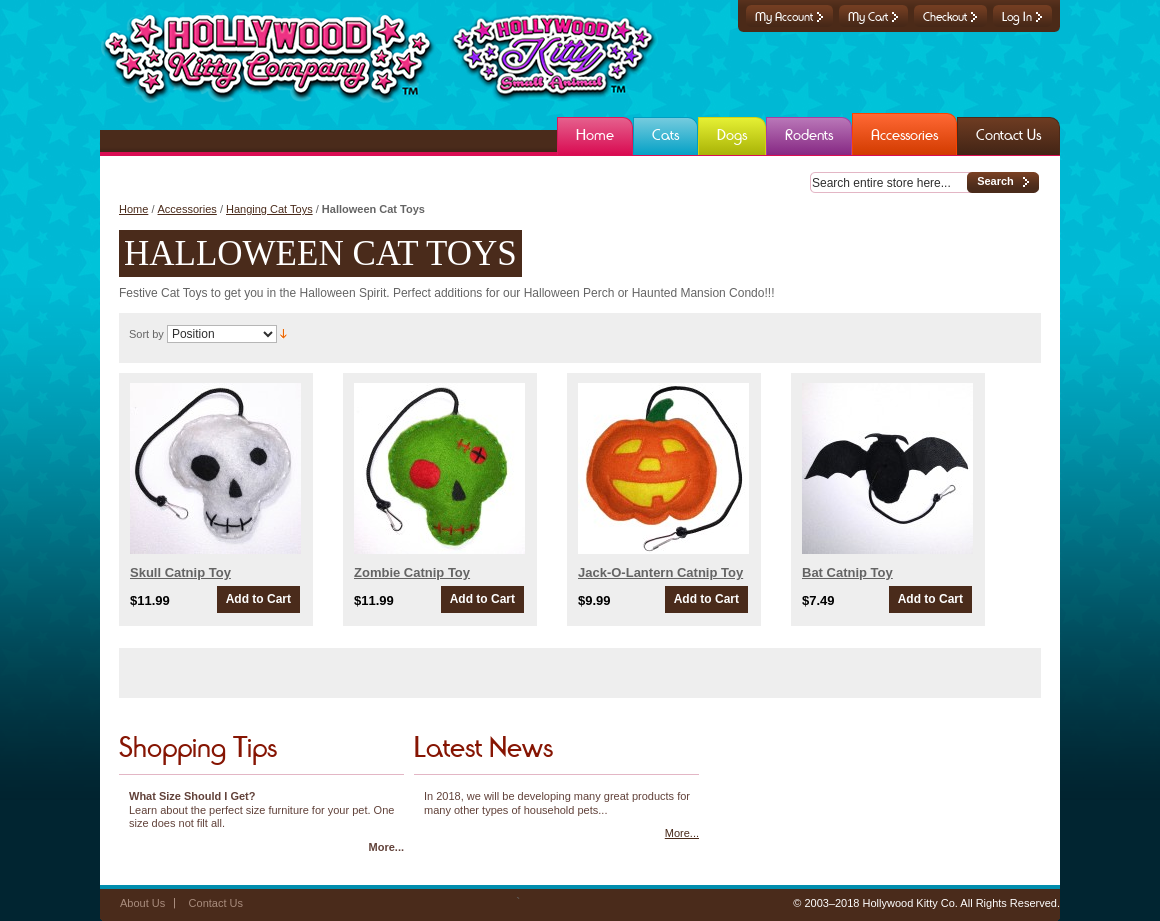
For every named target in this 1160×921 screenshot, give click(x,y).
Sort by (146, 334)
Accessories (187, 209)
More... (386, 847)
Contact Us (216, 903)
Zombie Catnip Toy (412, 572)
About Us (142, 903)
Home (133, 209)
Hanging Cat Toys (269, 209)
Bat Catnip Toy (847, 572)
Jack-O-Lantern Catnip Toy (660, 572)
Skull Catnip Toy (180, 572)
